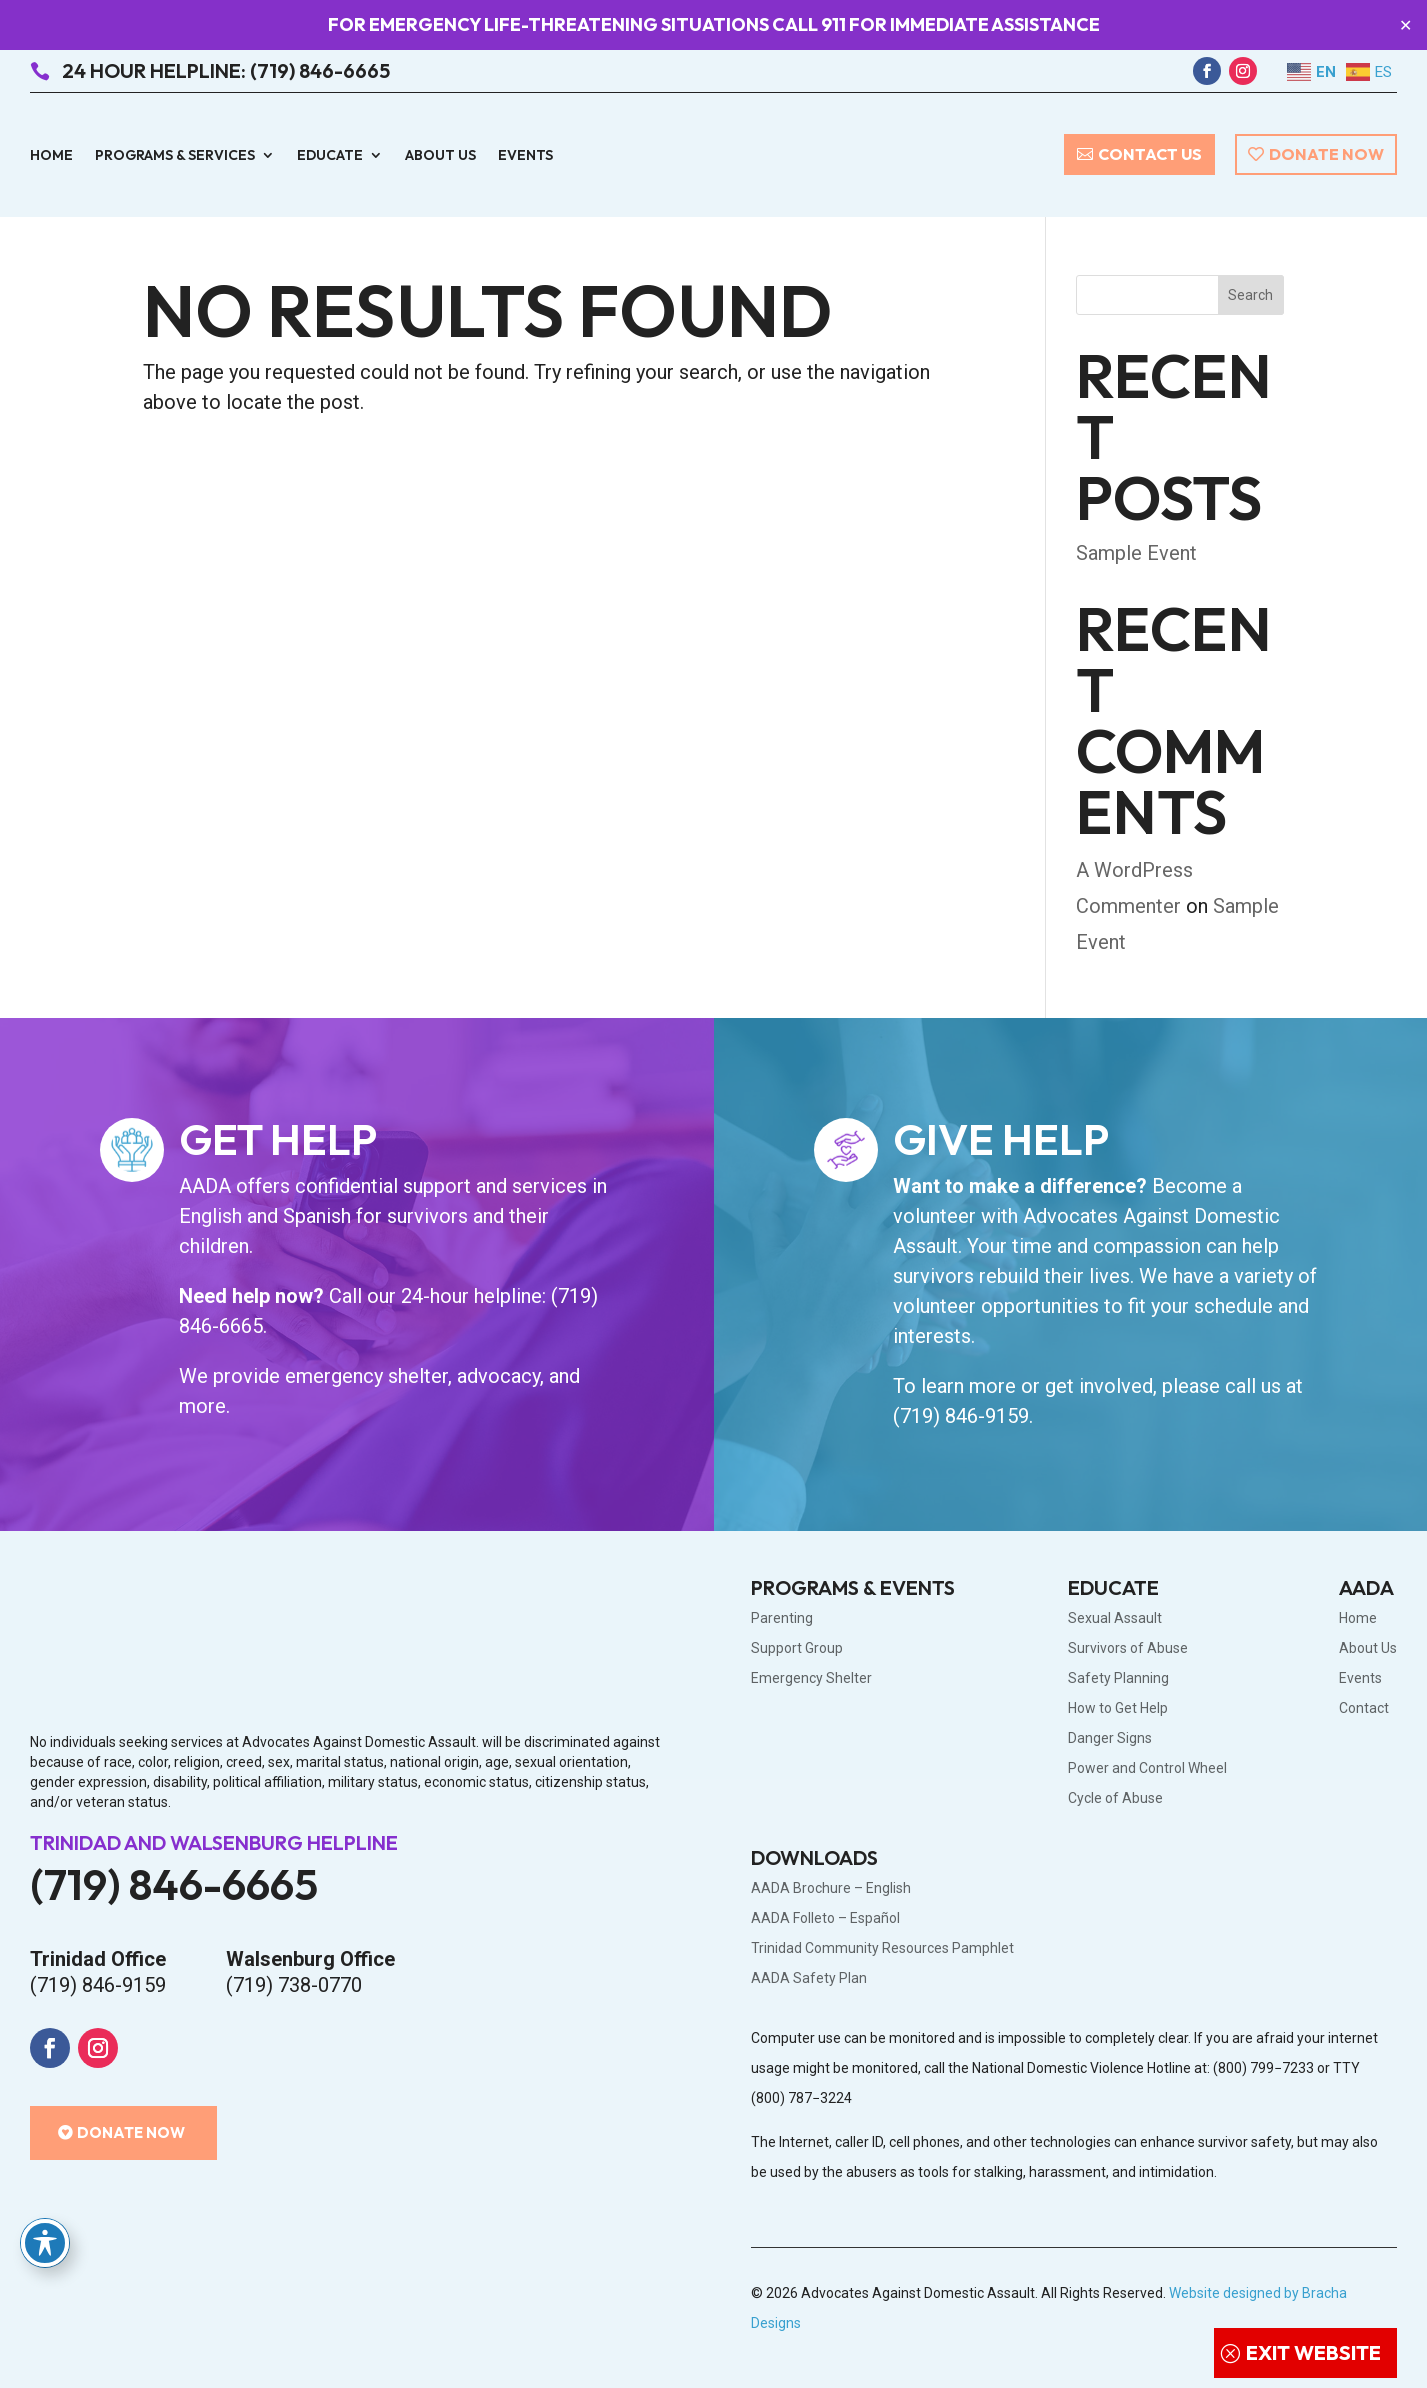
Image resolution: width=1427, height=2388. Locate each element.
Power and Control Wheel (1147, 1768)
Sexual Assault (1115, 1618)
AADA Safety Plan (809, 1978)
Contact (1364, 1708)
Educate (330, 156)
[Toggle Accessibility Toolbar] (45, 2243)
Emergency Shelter (811, 1678)
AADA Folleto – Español (825, 1918)
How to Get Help (1118, 1708)
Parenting (782, 1618)
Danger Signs (1110, 1738)
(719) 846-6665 (174, 1884)
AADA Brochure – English (831, 1888)
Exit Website (1313, 2352)
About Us (440, 156)
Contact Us (1150, 154)
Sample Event (1136, 553)
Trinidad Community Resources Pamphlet (882, 1948)
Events (525, 156)
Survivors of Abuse (1128, 1648)
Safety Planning (1118, 1678)
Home (51, 156)
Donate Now (1326, 154)
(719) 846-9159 (961, 1416)
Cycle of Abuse (1115, 1798)
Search (1250, 295)
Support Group (797, 1648)
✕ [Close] (1405, 25)
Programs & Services (175, 156)
